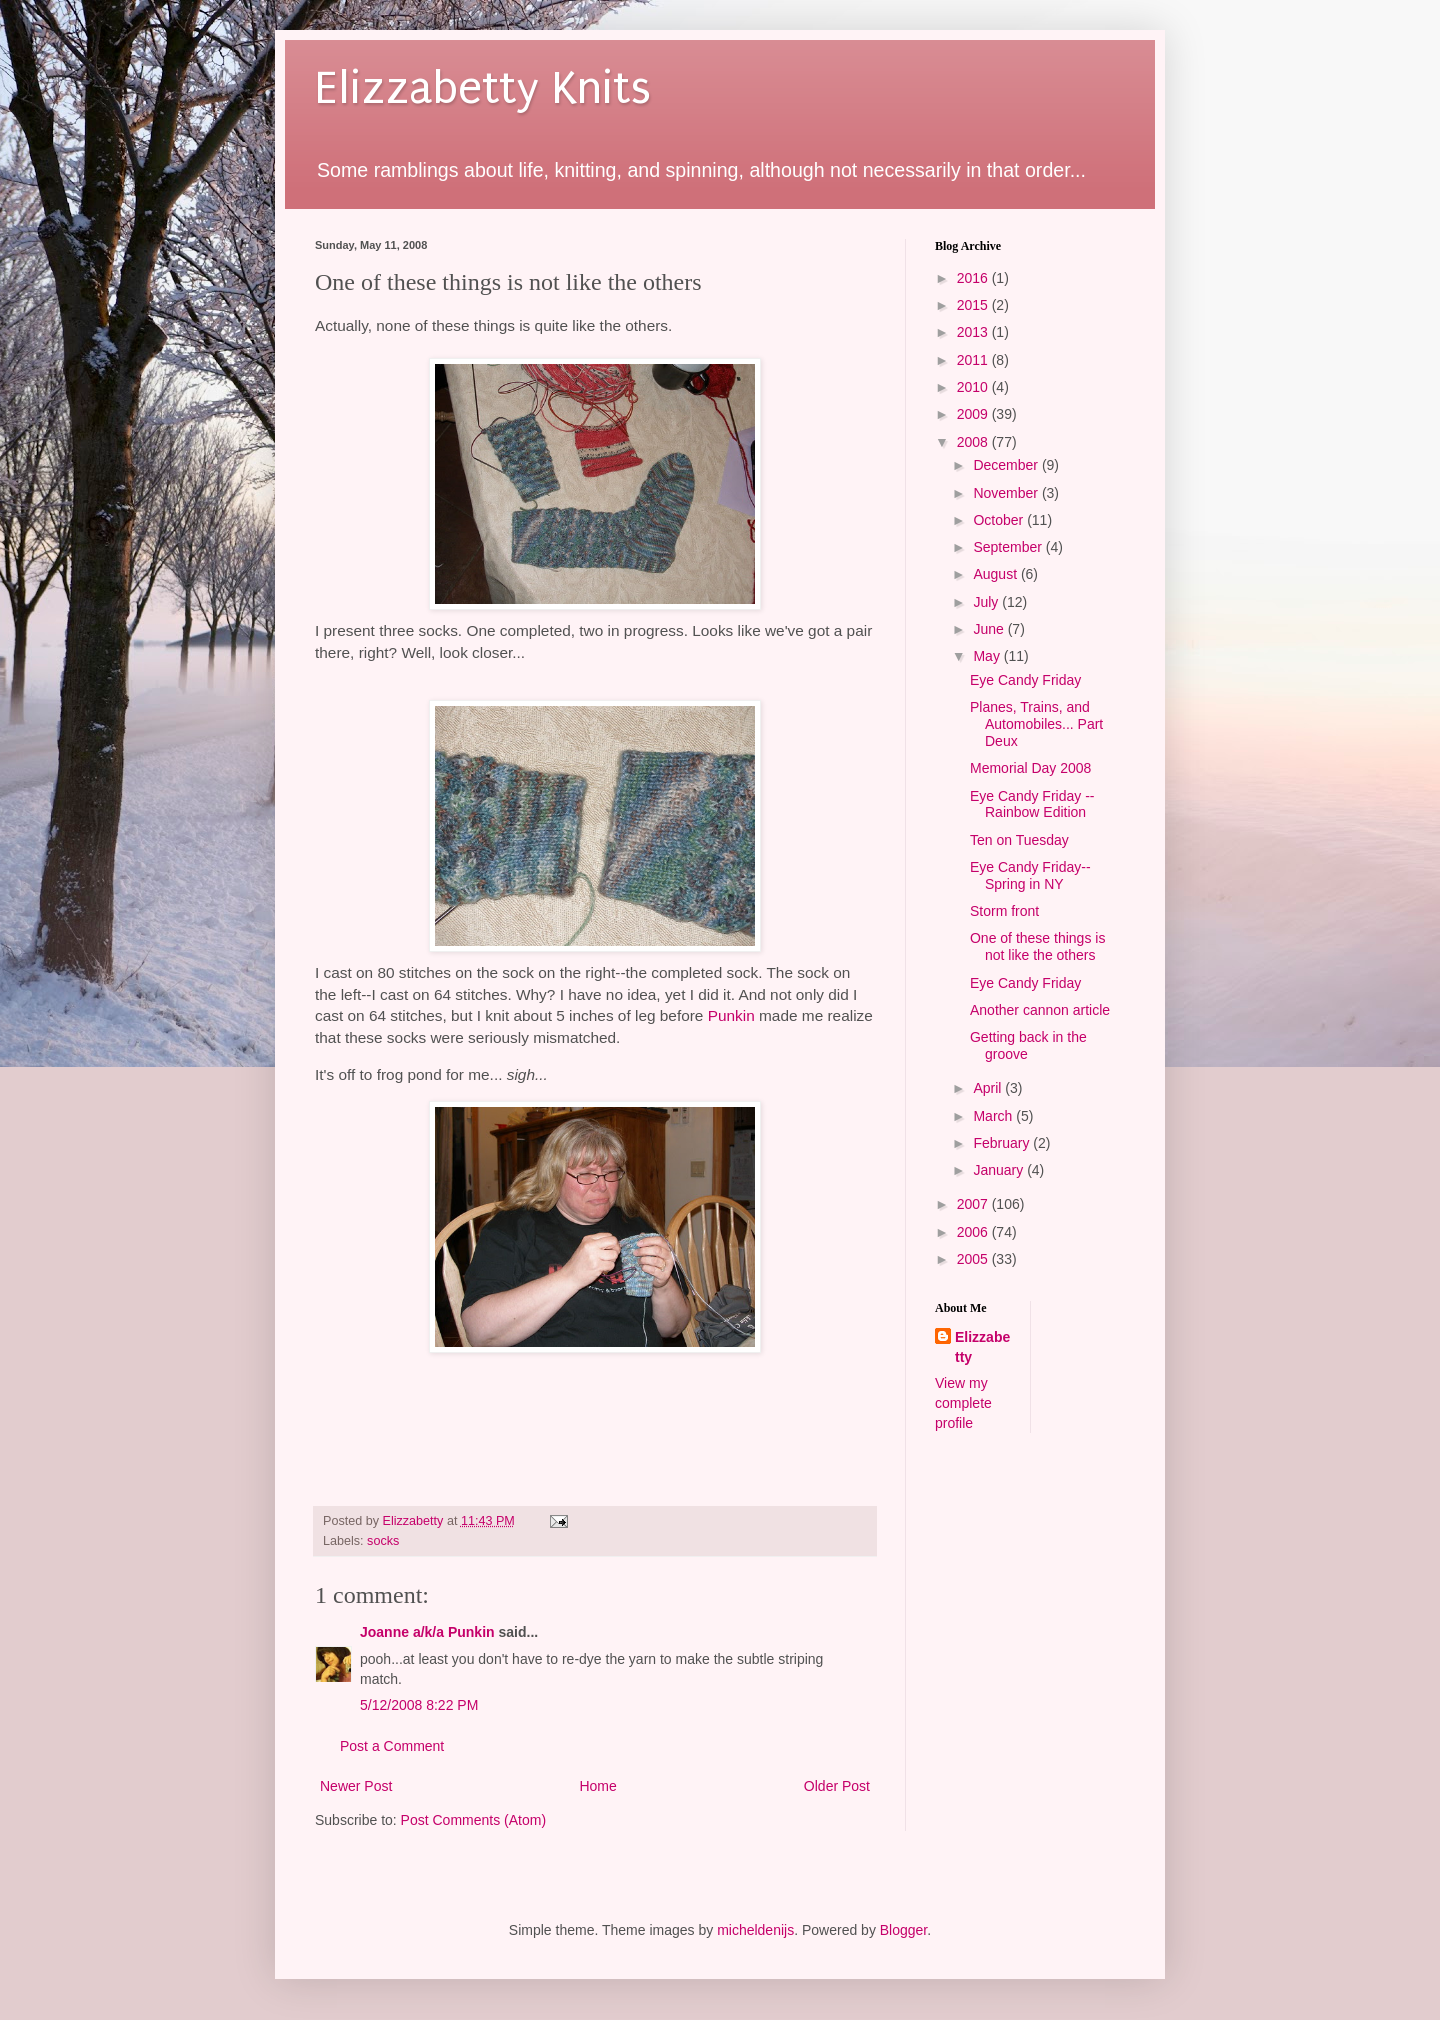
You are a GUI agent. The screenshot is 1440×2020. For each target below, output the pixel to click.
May (988, 656)
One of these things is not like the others (1037, 946)
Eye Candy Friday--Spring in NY (1030, 875)
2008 (974, 442)
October (1000, 520)
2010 (974, 387)
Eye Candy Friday (1025, 680)
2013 (974, 332)
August (996, 574)
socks (383, 1541)
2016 (974, 278)
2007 (974, 1204)
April (989, 1088)
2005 (974, 1259)
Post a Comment (392, 1746)
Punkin (731, 1015)
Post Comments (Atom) (473, 1820)
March (994, 1116)
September (1009, 547)
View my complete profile (963, 1402)
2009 (974, 414)
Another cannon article (1040, 1010)
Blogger (903, 1930)
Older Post (837, 1786)
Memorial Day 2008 (1030, 768)
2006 (974, 1232)
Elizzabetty (982, 1347)
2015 (974, 305)
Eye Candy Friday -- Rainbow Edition (1032, 804)
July (987, 602)
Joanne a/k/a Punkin (427, 1632)
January (1000, 1170)
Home (597, 1786)
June (990, 629)
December (1007, 465)
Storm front (1004, 911)
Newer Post (356, 1786)
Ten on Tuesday (1019, 840)
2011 (974, 360)
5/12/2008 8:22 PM (419, 1705)
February (1003, 1143)
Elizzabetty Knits (483, 88)
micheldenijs (755, 1930)
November (1007, 493)
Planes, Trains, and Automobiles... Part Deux (1036, 724)
